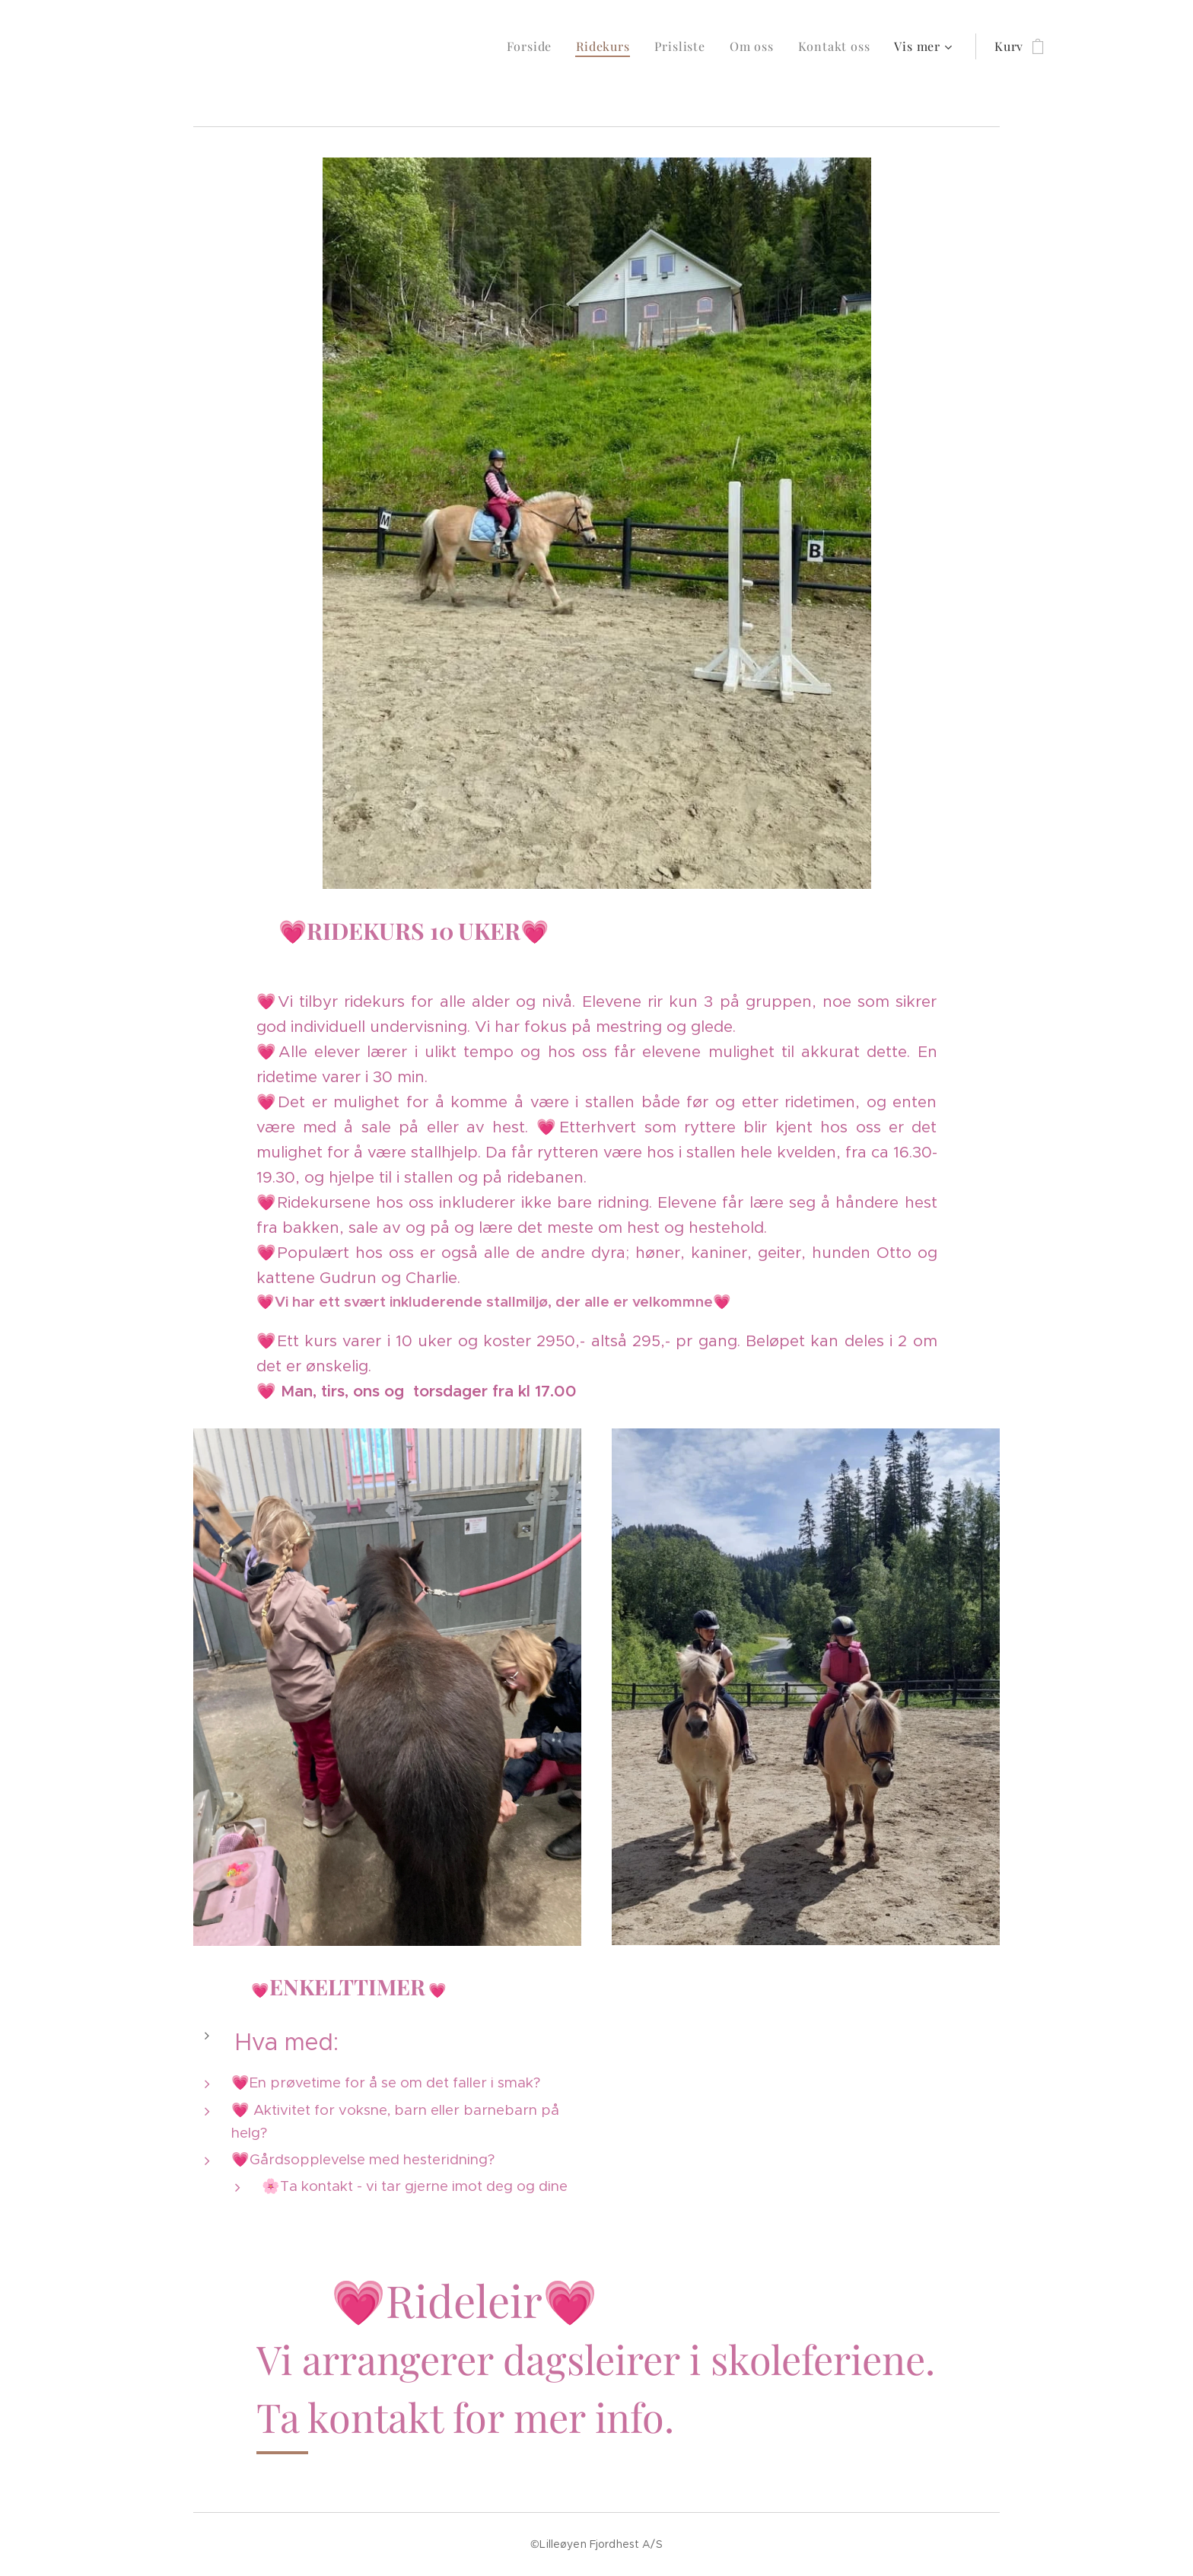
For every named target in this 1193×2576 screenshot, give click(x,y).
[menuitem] (534, 46)
